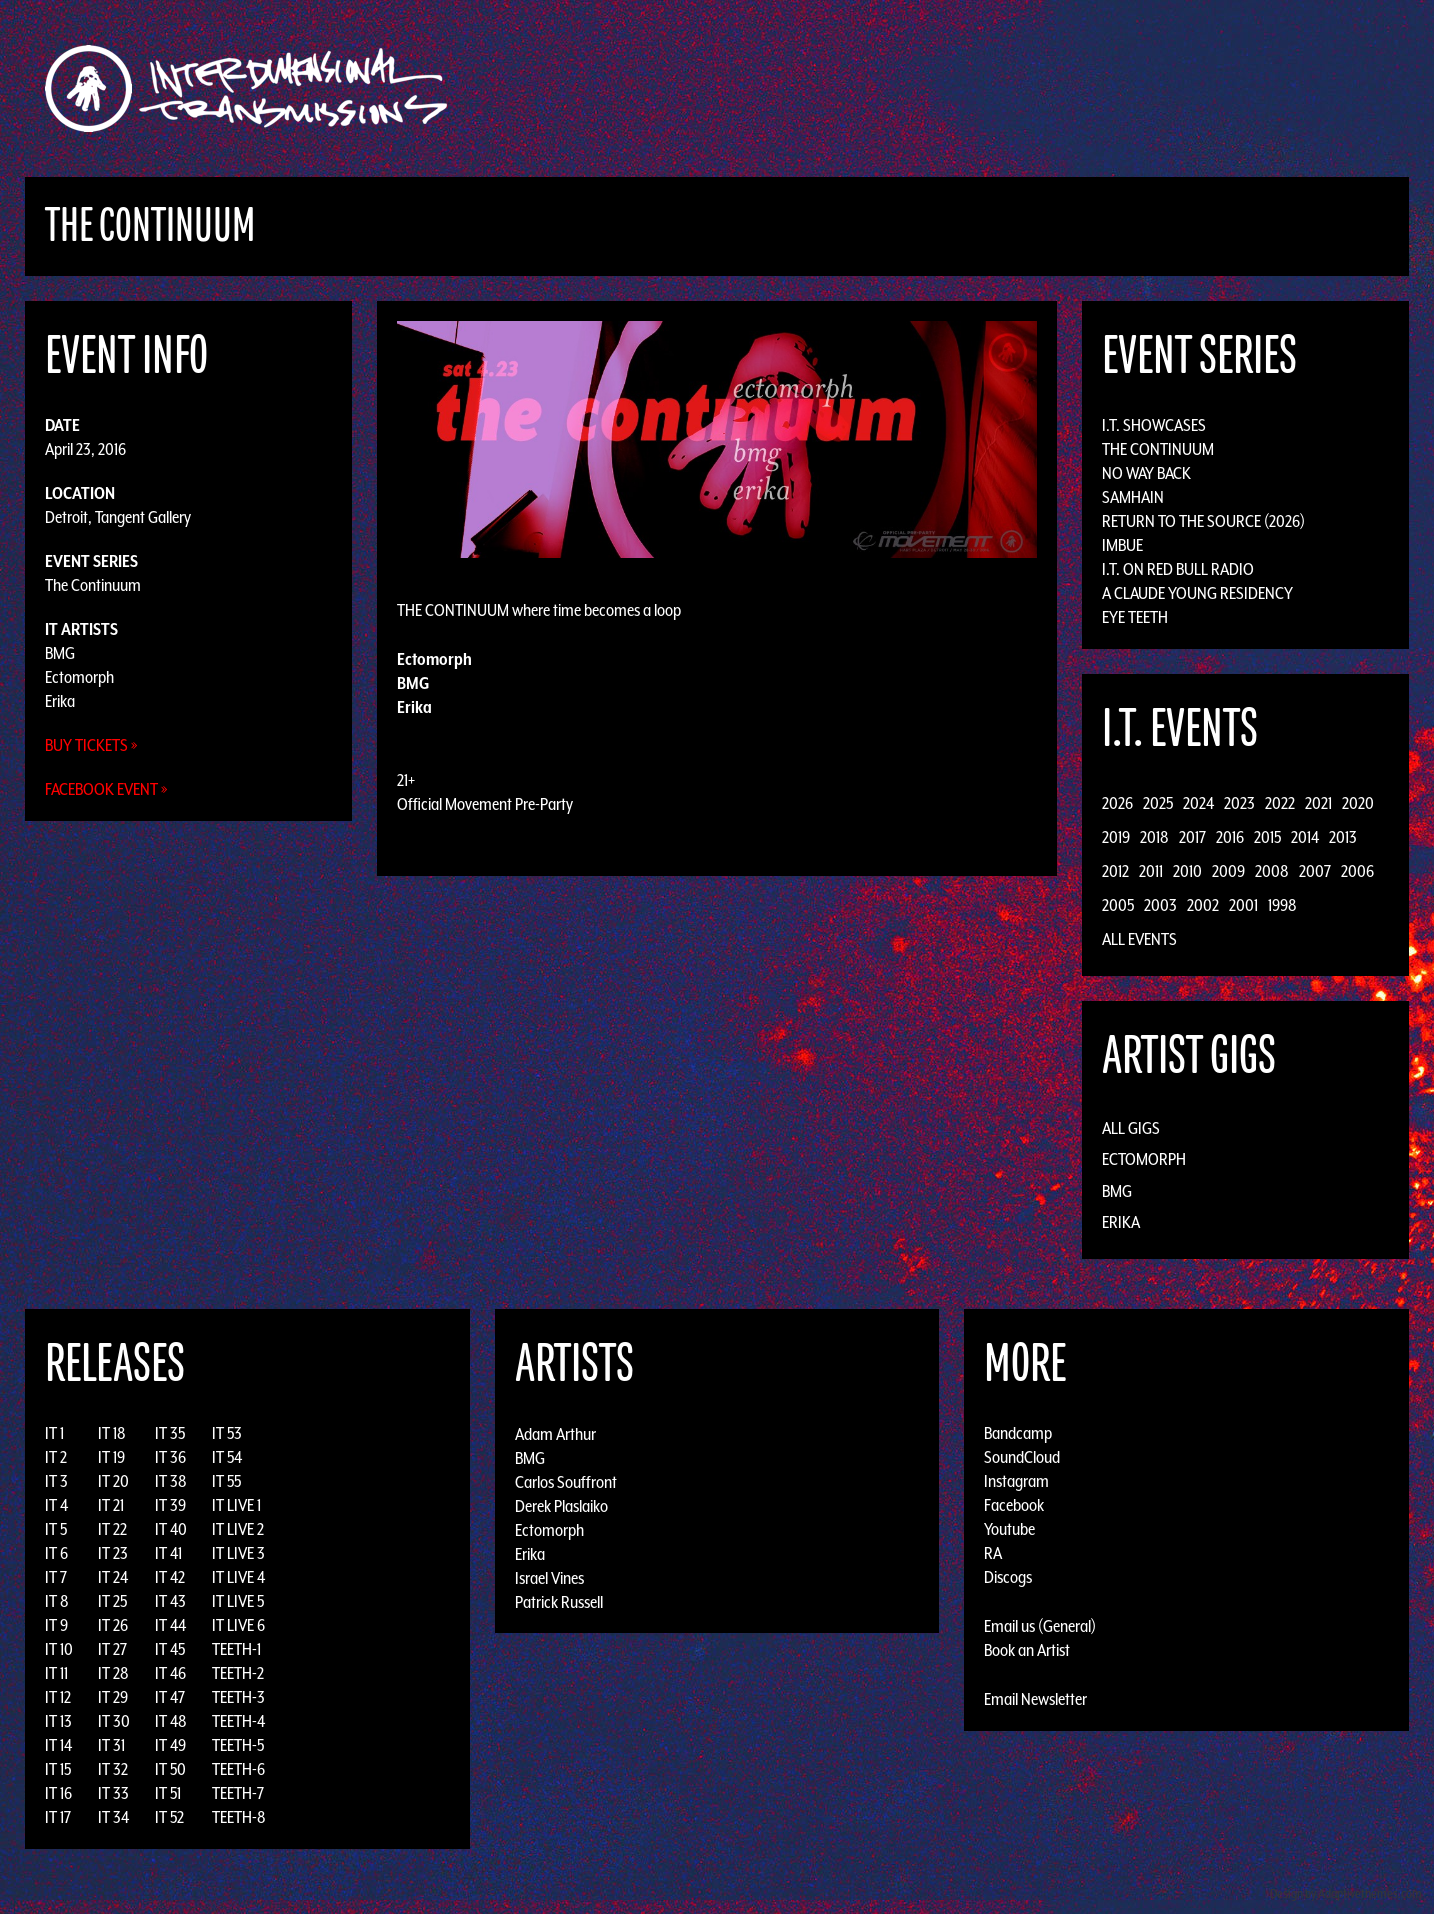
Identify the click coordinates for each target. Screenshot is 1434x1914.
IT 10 (59, 1649)
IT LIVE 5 (238, 1601)
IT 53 (227, 1433)
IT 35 (170, 1433)
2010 (1187, 871)
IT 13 (58, 1721)
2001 (1243, 905)
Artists (880, 88)
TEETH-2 (238, 1673)
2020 (1358, 803)
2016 (1230, 837)
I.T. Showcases (1154, 425)
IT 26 (113, 1625)
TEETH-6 (238, 1769)
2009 (1228, 871)
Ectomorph (79, 677)
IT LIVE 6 (238, 1625)
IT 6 (56, 1553)
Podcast (1156, 88)
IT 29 (113, 1697)
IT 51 (168, 1793)
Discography (786, 88)
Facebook (1014, 1505)
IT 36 (170, 1457)
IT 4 (56, 1505)
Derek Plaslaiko (561, 1505)
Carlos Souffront (566, 1481)
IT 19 (111, 1457)
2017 (1192, 837)
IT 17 (58, 1817)
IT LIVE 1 (236, 1505)
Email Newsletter (1035, 1699)
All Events (1139, 939)
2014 (1305, 837)
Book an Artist (1027, 1650)
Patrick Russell (559, 1601)
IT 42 (170, 1577)
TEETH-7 (238, 1793)
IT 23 (113, 1553)
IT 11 (56, 1673)
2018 (1154, 837)
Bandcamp (1018, 1433)
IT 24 (113, 1577)
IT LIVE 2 (238, 1529)
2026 (1117, 803)
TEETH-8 (239, 1817)
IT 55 (226, 1481)
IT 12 (58, 1697)
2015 (1267, 837)
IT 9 (56, 1625)
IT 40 (171, 1529)
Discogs (1008, 1577)
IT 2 (56, 1457)
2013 (1343, 837)
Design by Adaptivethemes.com (1346, 1893)
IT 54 (227, 1457)
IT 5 (56, 1529)
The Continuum (93, 585)
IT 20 (113, 1481)
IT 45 (170, 1649)
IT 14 (58, 1745)
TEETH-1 (236, 1649)
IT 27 (112, 1649)
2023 (1239, 803)
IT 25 (112, 1601)
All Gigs (1131, 1128)
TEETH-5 (238, 1745)
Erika (60, 701)
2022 (1280, 803)
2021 (1318, 803)
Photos (1080, 88)
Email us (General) (1040, 1626)
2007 (1315, 871)
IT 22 (112, 1529)
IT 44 (170, 1625)
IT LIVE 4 (238, 1577)
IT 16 (58, 1793)
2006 (1357, 871)
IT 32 (113, 1769)
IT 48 (171, 1721)
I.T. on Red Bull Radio (1178, 569)
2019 (1116, 837)
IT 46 (170, 1673)
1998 (1282, 905)
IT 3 (56, 1481)
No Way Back (1146, 473)
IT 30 (114, 1721)
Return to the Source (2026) (1203, 521)
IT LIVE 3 (238, 1553)
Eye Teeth (1135, 617)
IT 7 (56, 1577)
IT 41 (168, 1553)
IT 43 (170, 1601)
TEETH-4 (238, 1721)
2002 (1203, 905)
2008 (1272, 871)
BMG (60, 653)
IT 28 (113, 1673)
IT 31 (111, 1745)
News (1016, 88)
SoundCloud (1022, 1457)
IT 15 (58, 1769)
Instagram (1016, 1481)
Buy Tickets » (91, 745)
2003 (1160, 905)
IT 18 (112, 1433)
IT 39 (170, 1505)
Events (952, 88)
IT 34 (113, 1817)
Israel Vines (549, 1577)
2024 (1198, 803)
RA (993, 1553)
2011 (1151, 871)
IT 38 (171, 1481)
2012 (1115, 871)
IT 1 (54, 1433)
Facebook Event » (106, 789)
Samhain (1133, 497)
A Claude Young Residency (1197, 593)
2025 (1158, 803)
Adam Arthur (555, 1433)
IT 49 (170, 1745)
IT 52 (169, 1817)
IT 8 (57, 1601)
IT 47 (170, 1697)
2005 (1118, 905)
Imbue (1122, 545)
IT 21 (111, 1505)
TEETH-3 (238, 1697)
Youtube (1009, 1529)
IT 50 (170, 1769)
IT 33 (113, 1793)
